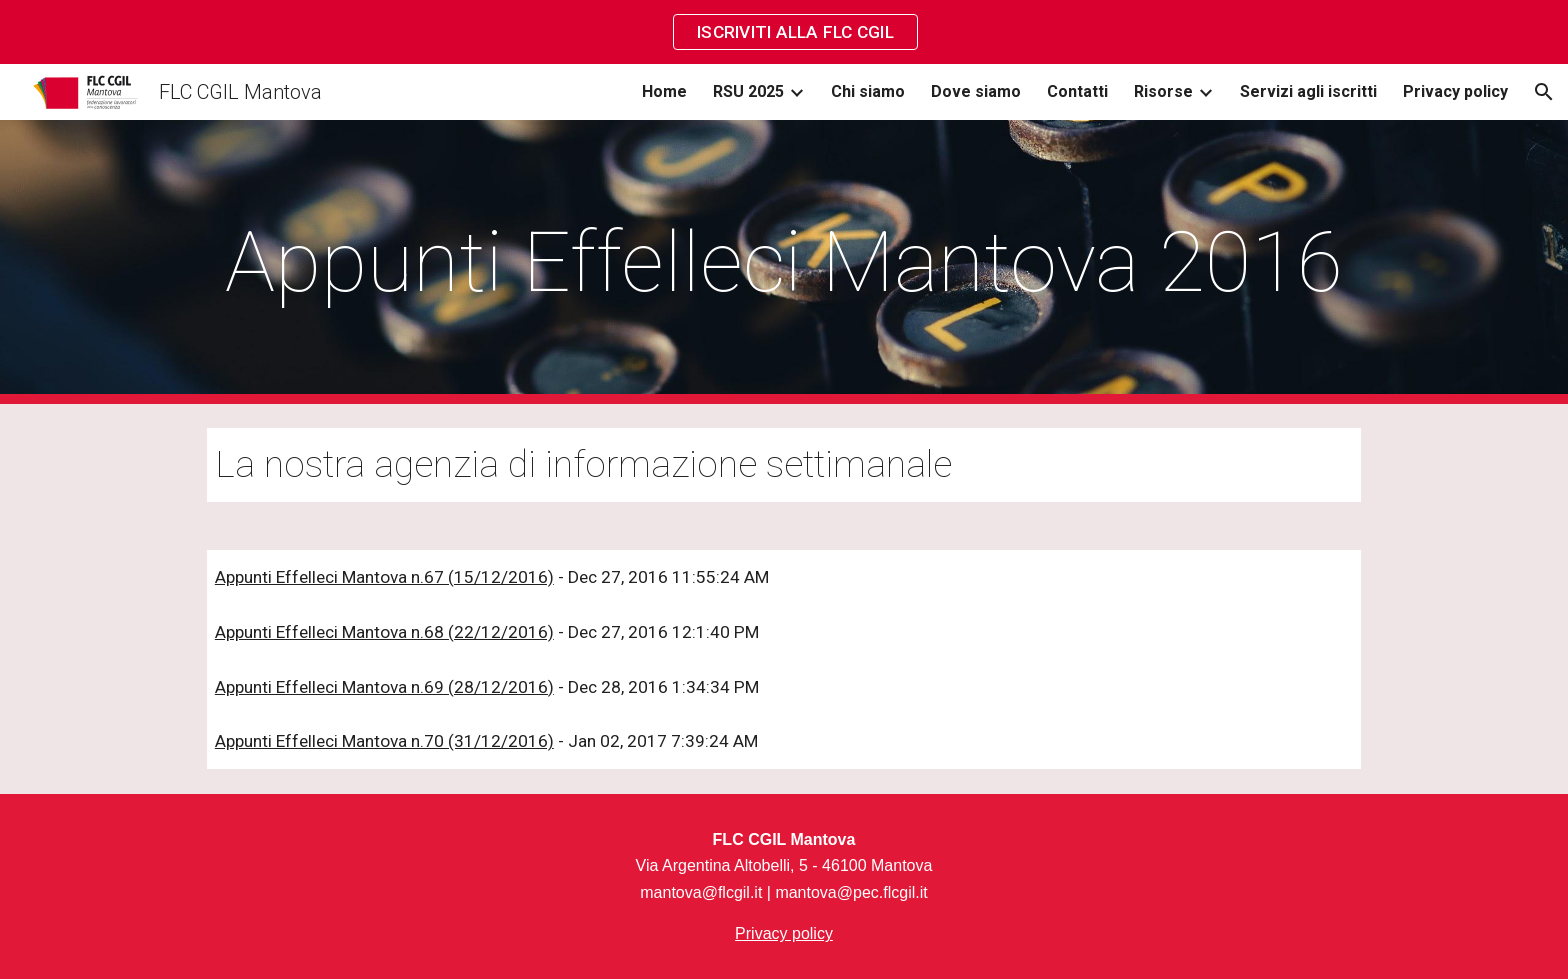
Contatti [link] (1077, 91)
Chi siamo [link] (868, 91)
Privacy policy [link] (1455, 91)
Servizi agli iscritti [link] (1308, 91)
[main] (784, 262)
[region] (784, 32)
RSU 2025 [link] (748, 91)
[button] (1544, 92)
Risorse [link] (1163, 91)
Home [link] (664, 91)
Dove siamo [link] (976, 91)
